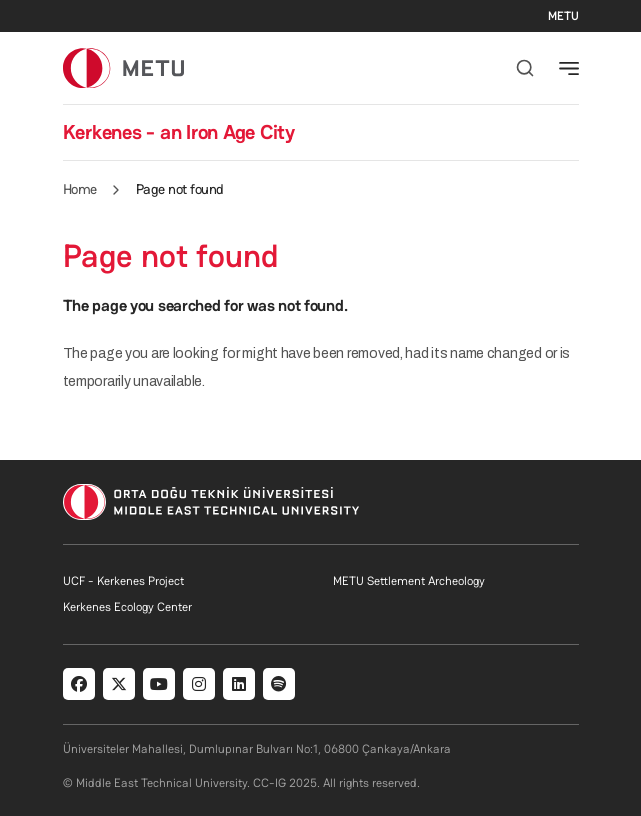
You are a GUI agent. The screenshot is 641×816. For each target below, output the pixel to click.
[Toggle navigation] (569, 68)
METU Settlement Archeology (409, 581)
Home (80, 189)
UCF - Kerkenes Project (123, 581)
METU (563, 16)
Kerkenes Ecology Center (127, 607)
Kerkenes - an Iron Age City (179, 132)
